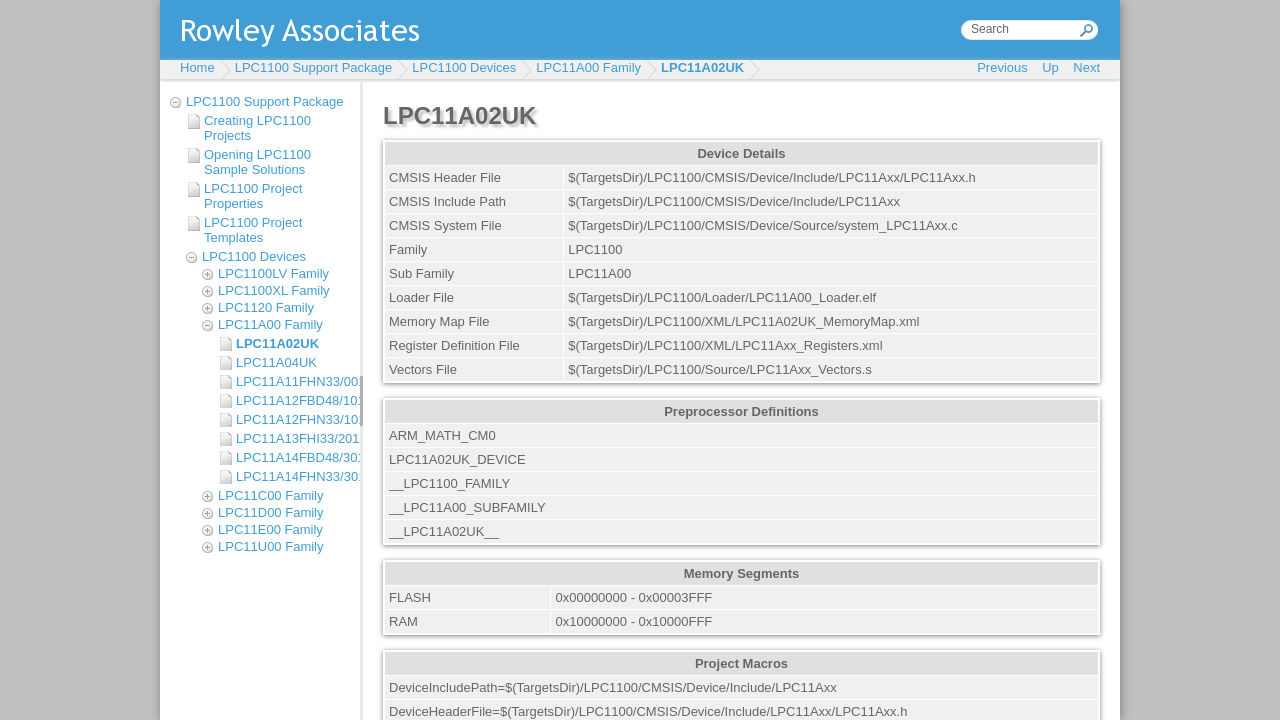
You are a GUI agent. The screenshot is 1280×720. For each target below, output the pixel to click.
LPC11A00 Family (588, 67)
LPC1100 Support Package (314, 67)
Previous (1002, 67)
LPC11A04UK (276, 362)
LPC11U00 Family (271, 546)
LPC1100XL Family (274, 290)
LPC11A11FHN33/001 (293, 381)
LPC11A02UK (702, 67)
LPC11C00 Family (271, 495)
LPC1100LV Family (273, 273)
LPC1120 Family (266, 307)
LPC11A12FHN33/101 (293, 419)
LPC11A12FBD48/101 (293, 400)
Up (1050, 67)
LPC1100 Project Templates (253, 230)
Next (1086, 67)
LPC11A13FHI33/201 (293, 438)
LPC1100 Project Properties (253, 196)
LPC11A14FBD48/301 (293, 457)
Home (197, 67)
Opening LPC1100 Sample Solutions (257, 162)
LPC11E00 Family (270, 529)
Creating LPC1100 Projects (257, 128)
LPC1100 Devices (464, 67)
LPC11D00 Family (271, 512)
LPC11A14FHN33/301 (293, 476)
